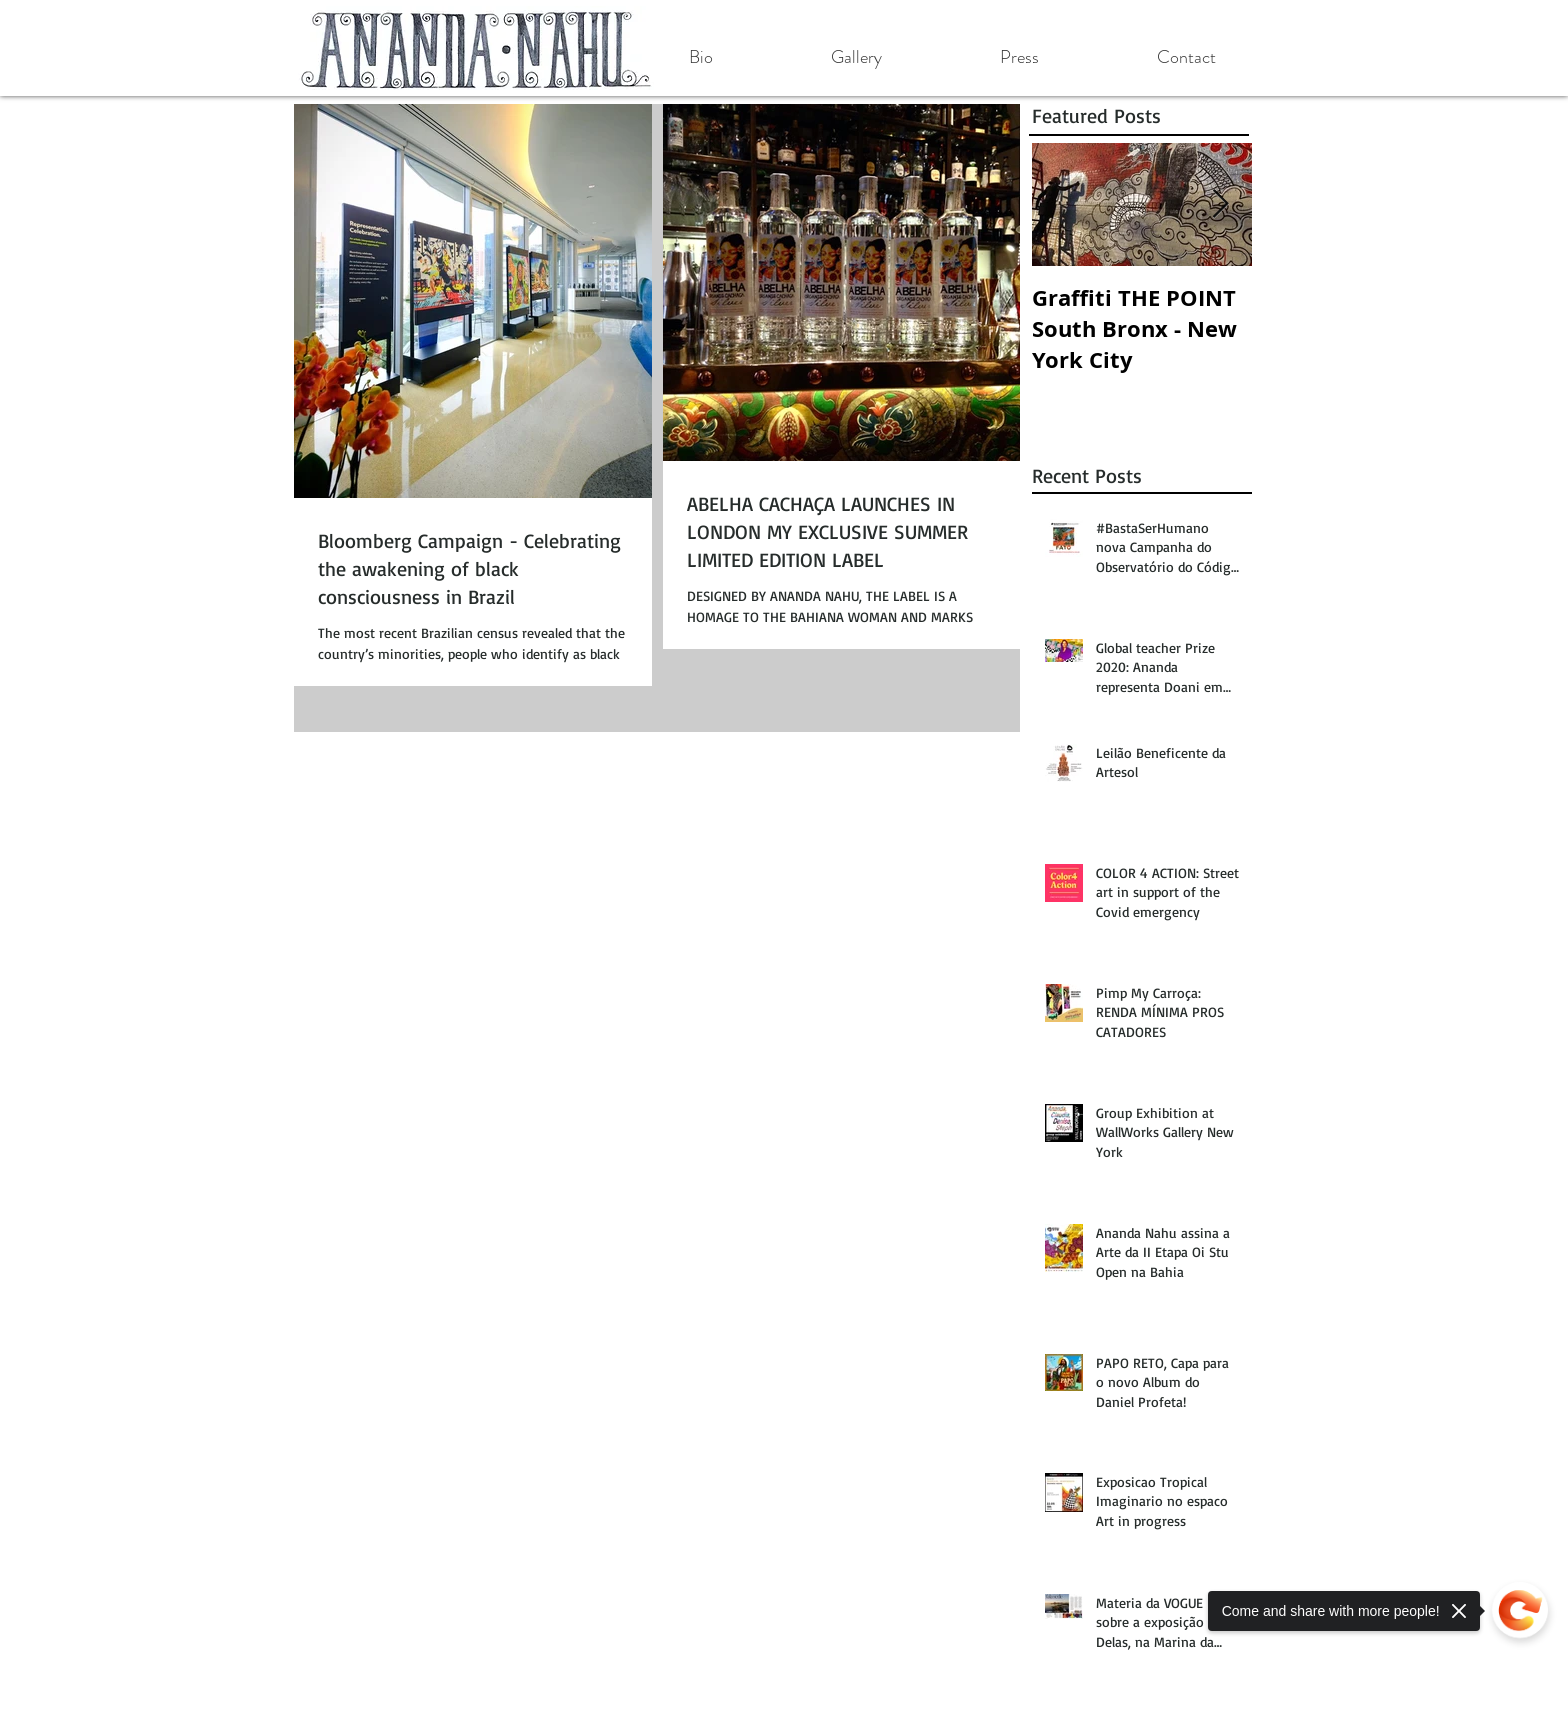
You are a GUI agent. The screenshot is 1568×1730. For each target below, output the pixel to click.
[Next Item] (1220, 204)
